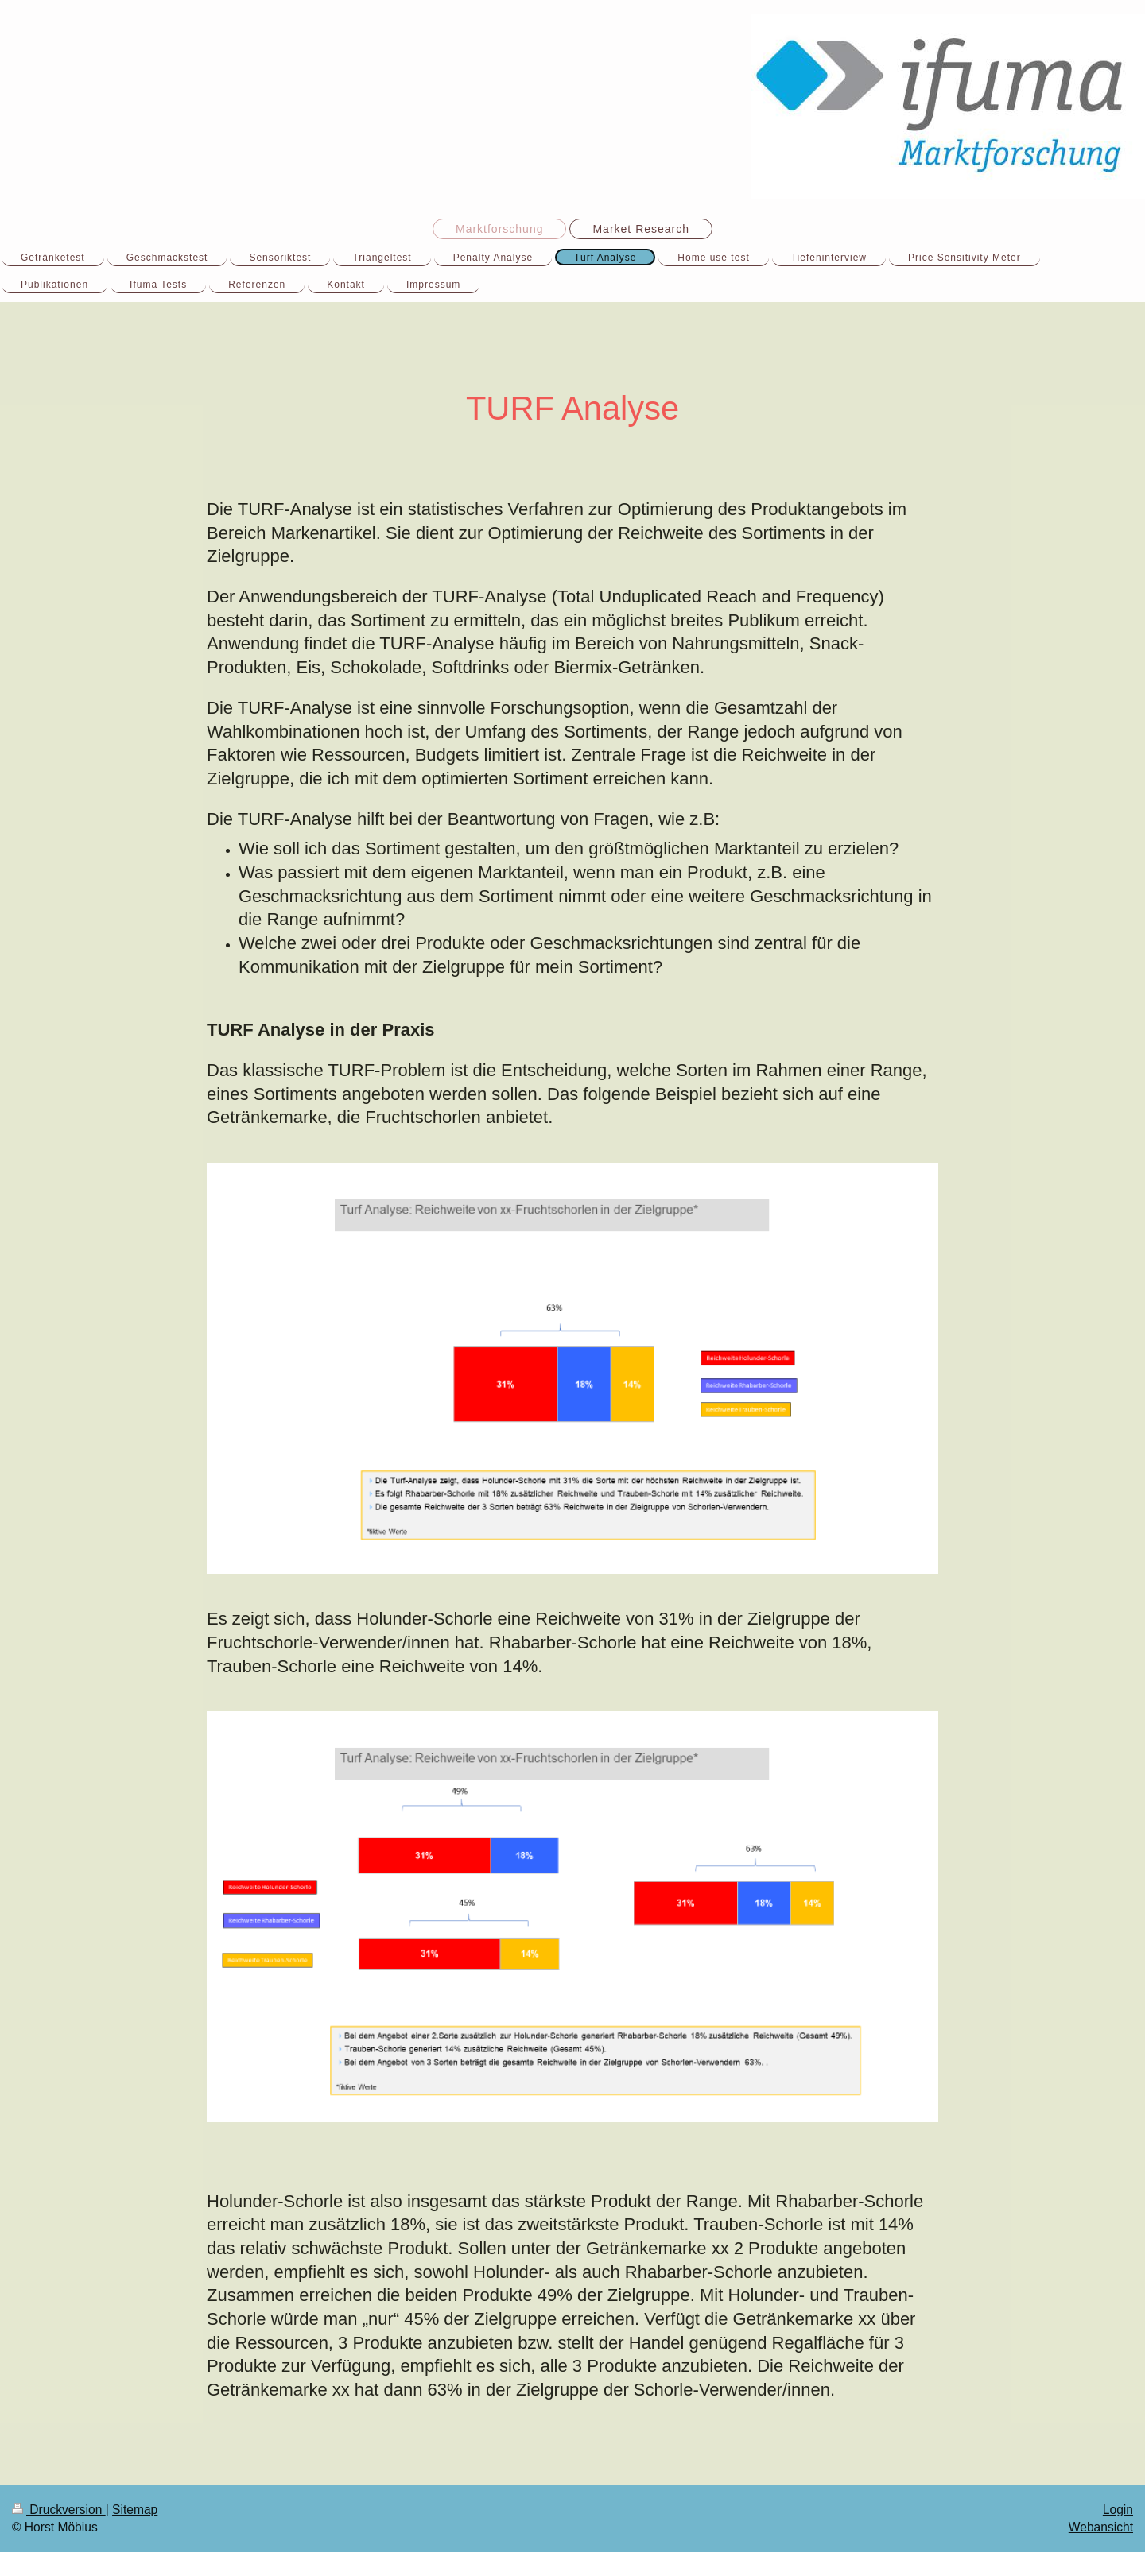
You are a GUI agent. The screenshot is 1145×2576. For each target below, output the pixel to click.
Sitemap (134, 2509)
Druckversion (59, 2509)
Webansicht (1101, 2527)
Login (1118, 2509)
